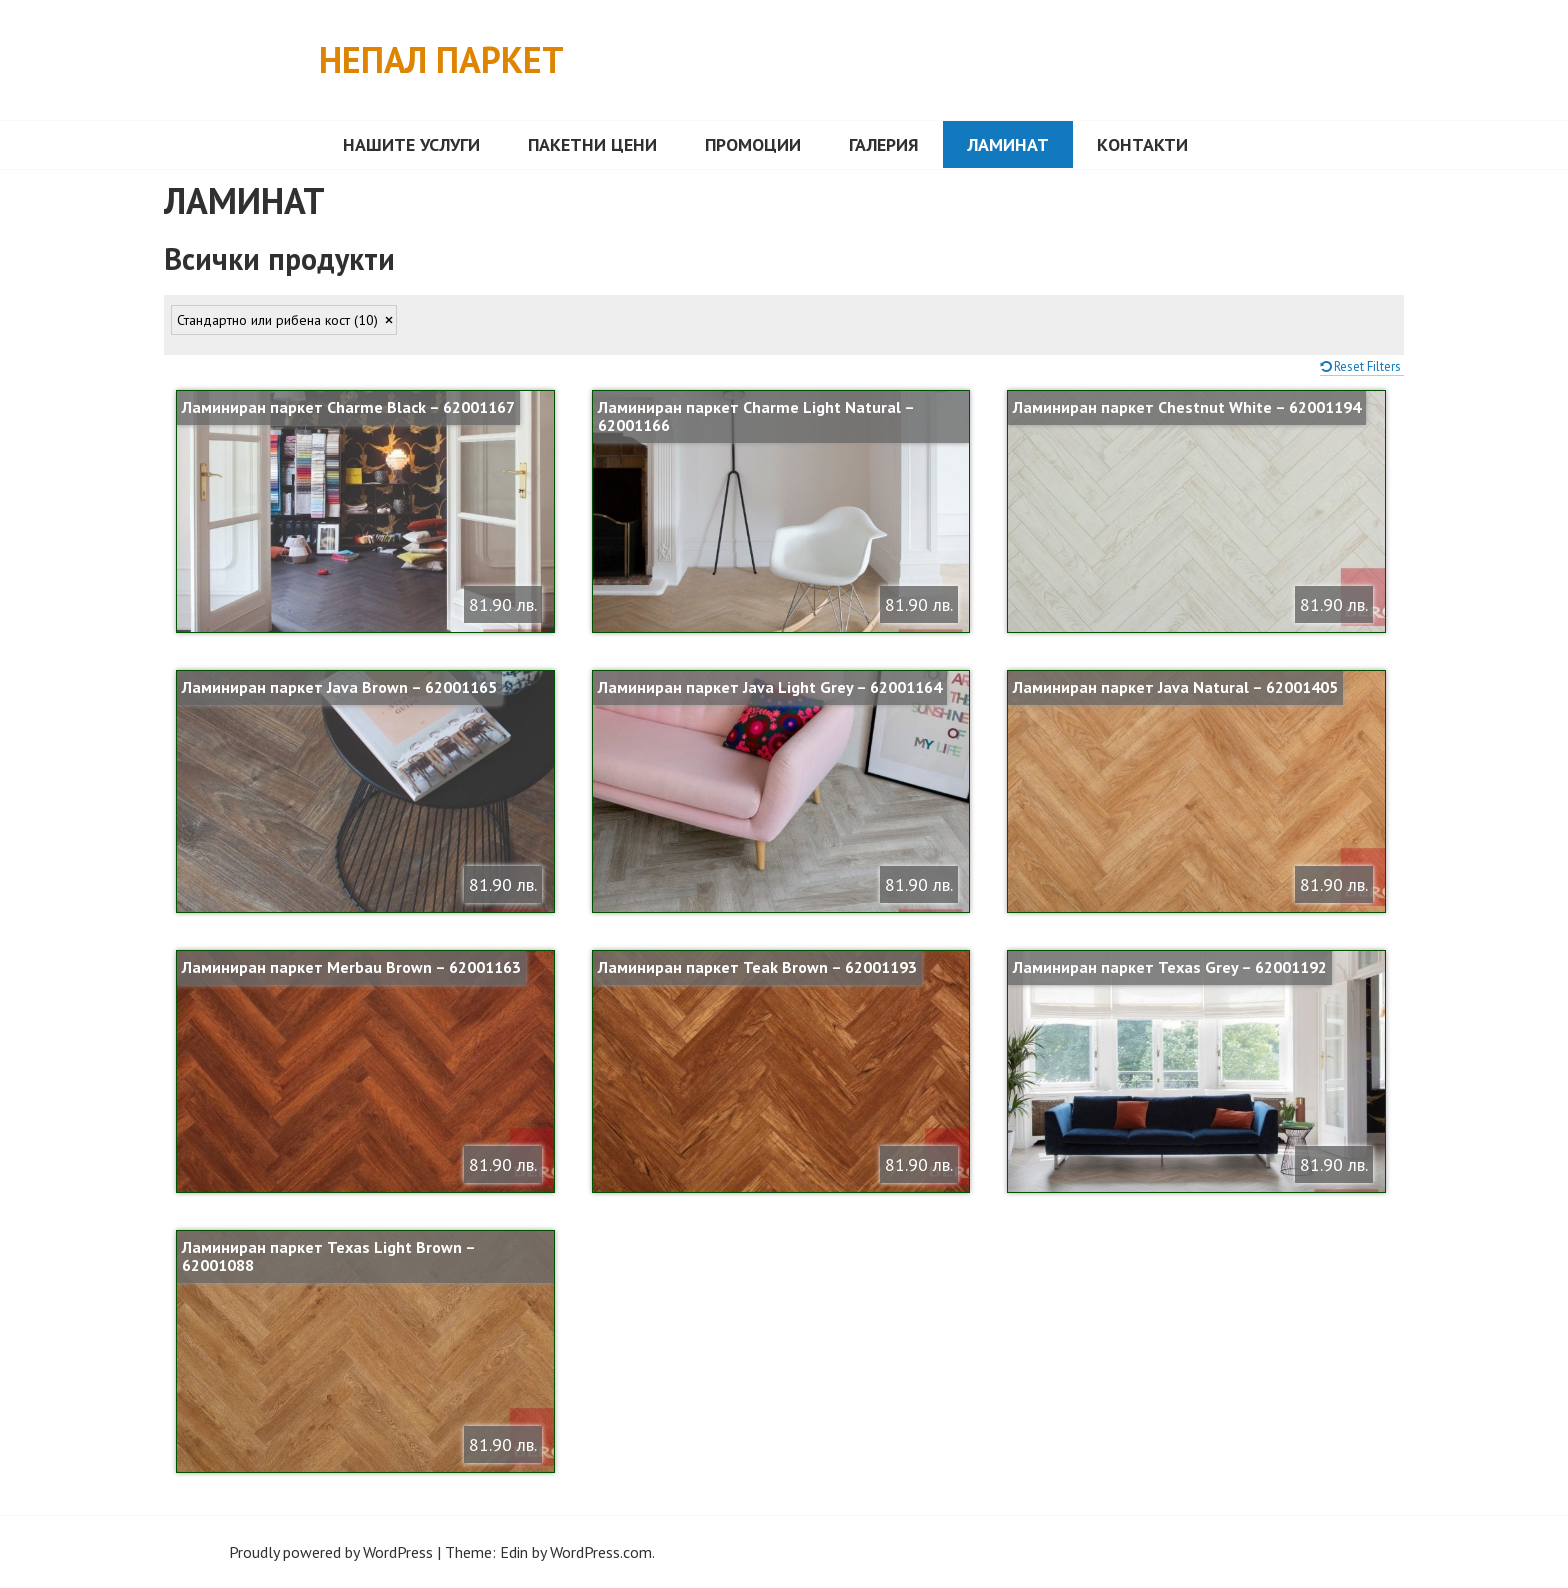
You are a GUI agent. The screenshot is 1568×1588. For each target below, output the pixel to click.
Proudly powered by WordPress (331, 1552)
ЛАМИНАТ (1008, 144)
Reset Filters (1367, 366)
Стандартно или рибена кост (277, 320)
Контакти (1142, 144)
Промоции (753, 144)
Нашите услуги (411, 144)
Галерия (884, 144)
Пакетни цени (592, 144)
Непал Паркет (441, 59)
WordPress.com (601, 1552)
